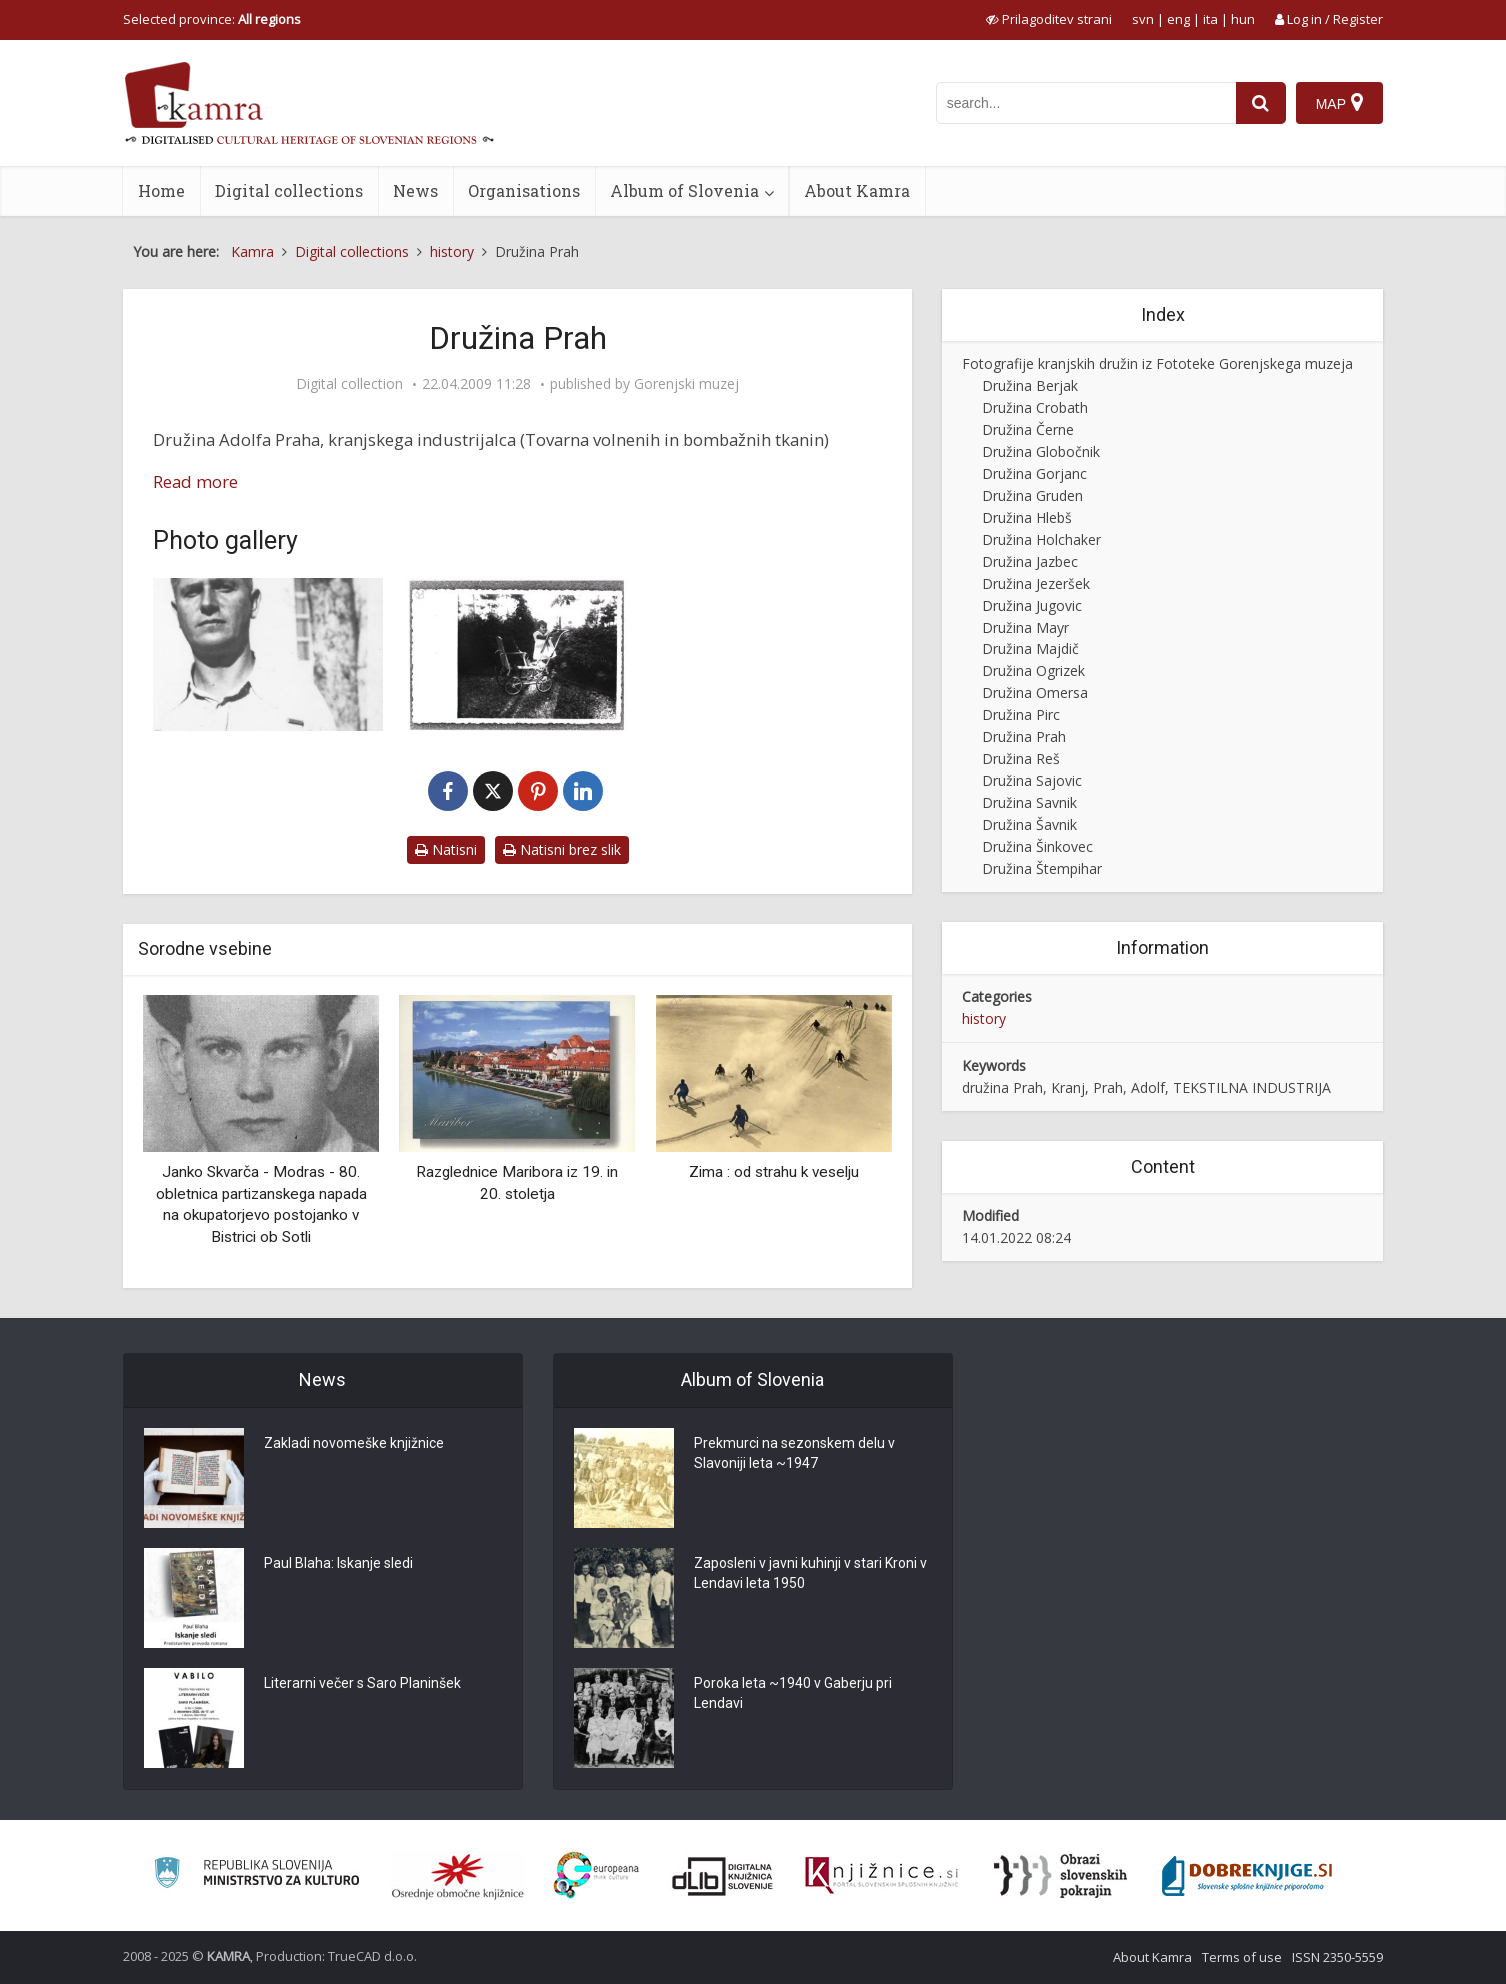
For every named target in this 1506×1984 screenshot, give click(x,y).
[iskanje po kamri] (1086, 103)
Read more (195, 481)
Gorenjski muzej (686, 384)
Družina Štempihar (1042, 868)
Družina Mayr (1025, 627)
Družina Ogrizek (1033, 670)
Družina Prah (1024, 736)
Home (161, 190)
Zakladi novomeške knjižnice (354, 1443)
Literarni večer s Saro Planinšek (362, 1683)
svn (1143, 19)
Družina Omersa (1035, 692)
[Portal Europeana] (596, 1875)
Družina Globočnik (1041, 451)
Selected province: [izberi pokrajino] (212, 19)
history (984, 1018)
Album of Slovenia (684, 190)
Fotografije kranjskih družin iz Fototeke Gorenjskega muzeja (1157, 363)
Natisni (446, 849)
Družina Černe (1028, 429)
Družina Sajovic (1032, 780)
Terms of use (1242, 1957)
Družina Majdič (1030, 648)
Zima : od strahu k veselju (774, 1172)
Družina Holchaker (1041, 539)
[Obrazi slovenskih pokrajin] (1060, 1876)
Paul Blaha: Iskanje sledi (338, 1563)
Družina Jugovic (1032, 605)
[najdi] (1261, 103)
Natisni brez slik (562, 849)
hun (1243, 19)
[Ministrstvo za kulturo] (256, 1875)
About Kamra (857, 190)
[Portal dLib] (723, 1876)
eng (1178, 19)
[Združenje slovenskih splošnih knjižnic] (881, 1876)
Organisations (524, 190)
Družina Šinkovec (1037, 846)
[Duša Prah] (518, 654)
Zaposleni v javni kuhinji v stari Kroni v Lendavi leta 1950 (810, 1573)
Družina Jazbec (1030, 561)
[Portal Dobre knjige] (1247, 1876)
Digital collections (289, 190)
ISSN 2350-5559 (1337, 1957)
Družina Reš (1021, 758)
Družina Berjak (1030, 385)
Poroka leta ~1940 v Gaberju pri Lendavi (793, 1693)
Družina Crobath (1035, 407)
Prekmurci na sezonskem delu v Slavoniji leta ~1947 (794, 1453)
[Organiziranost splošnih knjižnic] (458, 1876)
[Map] (1339, 103)
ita (1210, 19)
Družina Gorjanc (1034, 473)
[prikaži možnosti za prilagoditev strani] (1049, 19)
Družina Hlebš (1027, 517)
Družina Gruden (1032, 495)
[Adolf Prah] (268, 654)
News (415, 190)
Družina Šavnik (1029, 824)
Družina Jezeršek (1036, 583)
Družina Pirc (1021, 714)
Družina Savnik (1029, 802)
